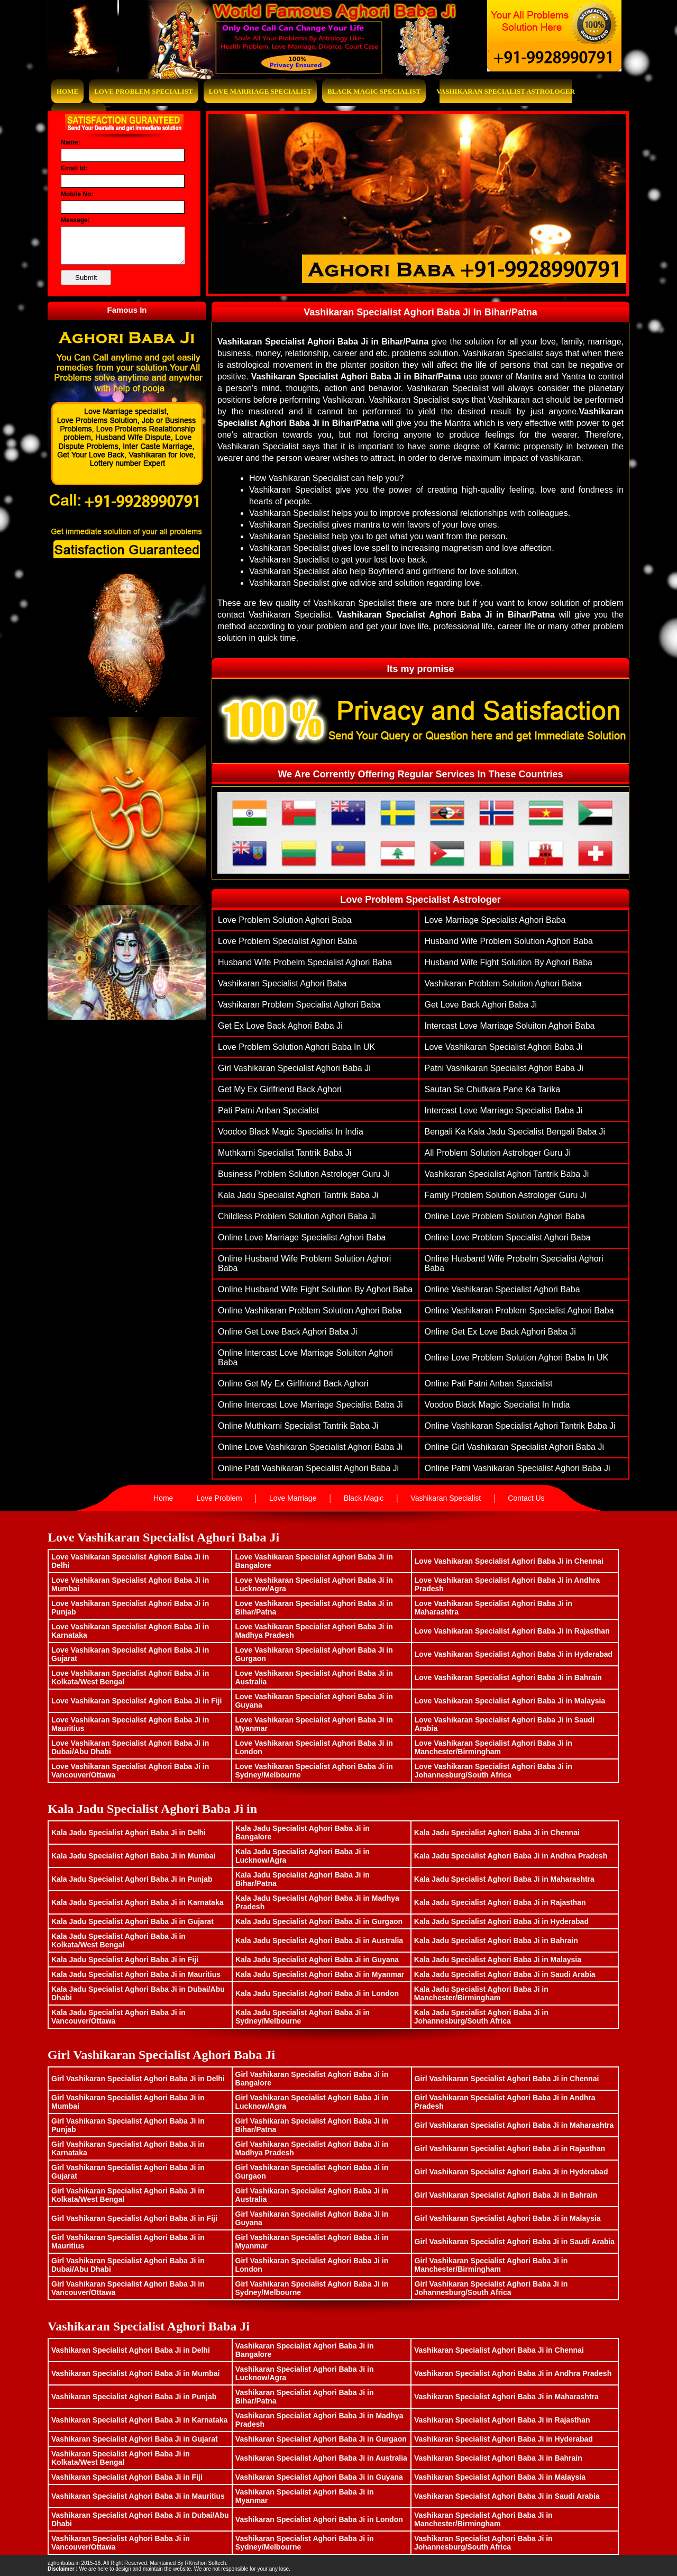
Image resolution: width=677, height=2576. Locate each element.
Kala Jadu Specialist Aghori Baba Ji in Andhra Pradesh (510, 1856)
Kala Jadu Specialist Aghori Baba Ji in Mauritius (136, 1974)
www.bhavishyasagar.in (256, 2563)
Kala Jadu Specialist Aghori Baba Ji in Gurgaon (318, 1921)
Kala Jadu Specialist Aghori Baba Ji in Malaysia (497, 1959)
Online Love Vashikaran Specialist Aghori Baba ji (310, 1447)
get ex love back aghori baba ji (280, 1025)
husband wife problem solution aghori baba (509, 941)
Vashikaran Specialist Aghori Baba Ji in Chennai (499, 2350)
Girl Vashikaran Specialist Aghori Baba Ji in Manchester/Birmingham (491, 2264)
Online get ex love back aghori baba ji (500, 1331)
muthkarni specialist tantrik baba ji (284, 1152)
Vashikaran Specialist (445, 1498)
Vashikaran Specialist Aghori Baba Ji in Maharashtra (506, 2396)
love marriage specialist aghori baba (495, 919)
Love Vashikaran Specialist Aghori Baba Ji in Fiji (136, 1701)
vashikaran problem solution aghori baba (503, 983)
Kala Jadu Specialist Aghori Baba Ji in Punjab (131, 1879)
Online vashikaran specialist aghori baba (502, 1289)
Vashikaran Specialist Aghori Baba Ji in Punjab (133, 2396)
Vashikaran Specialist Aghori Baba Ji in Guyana (319, 2477)
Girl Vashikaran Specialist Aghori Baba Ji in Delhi (138, 2078)
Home (67, 91)
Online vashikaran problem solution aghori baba (309, 1310)
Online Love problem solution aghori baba (505, 1216)
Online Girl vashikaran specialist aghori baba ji (514, 1447)
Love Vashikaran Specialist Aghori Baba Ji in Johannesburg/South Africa (493, 1770)
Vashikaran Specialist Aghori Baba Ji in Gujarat (134, 2439)
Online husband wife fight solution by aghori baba (315, 1289)
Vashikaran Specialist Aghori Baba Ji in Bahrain (498, 2458)
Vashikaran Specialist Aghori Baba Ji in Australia (321, 2458)
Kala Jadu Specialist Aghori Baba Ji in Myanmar (319, 1974)
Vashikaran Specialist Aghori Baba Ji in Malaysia (499, 2477)
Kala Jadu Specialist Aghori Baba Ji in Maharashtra (504, 1879)
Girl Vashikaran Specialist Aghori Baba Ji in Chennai (507, 2078)
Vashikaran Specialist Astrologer (505, 91)
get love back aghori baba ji (481, 1004)
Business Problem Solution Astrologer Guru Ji (303, 1173)
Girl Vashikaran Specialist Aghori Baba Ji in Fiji (134, 2218)
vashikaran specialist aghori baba (282, 983)
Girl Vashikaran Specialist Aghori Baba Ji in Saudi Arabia (515, 2241)
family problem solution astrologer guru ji (506, 1195)
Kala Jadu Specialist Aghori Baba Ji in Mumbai (133, 1856)
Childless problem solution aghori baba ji (297, 1216)
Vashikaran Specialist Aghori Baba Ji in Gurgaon (321, 2439)
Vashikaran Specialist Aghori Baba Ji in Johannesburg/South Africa (483, 2542)
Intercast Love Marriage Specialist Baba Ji (504, 1110)
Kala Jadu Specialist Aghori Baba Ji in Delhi (128, 1832)
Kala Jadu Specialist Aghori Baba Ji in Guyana (317, 1959)
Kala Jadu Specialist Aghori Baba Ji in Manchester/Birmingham (481, 1993)
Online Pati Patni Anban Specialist (489, 1383)
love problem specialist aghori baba (287, 941)
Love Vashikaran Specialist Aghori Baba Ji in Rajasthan (512, 1631)
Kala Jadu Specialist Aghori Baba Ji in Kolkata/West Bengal (118, 1940)
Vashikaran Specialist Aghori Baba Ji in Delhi (130, 2350)
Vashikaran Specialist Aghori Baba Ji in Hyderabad (503, 2439)
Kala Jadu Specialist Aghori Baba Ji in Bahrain (496, 1940)
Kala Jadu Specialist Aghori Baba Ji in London (317, 1993)
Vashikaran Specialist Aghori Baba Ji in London (319, 2519)
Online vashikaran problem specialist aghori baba (519, 1310)
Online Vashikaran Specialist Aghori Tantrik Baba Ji (520, 1425)
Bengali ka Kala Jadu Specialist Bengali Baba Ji (515, 1131)
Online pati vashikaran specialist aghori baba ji (308, 1468)
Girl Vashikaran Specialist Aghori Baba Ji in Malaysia (508, 2218)
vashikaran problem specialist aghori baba (299, 1004)
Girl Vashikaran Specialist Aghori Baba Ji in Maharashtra (514, 2125)
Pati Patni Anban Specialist (268, 1110)
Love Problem (219, 1498)
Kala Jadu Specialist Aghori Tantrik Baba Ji (298, 1195)
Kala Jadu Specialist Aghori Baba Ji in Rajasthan (500, 1902)
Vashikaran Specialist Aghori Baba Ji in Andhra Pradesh (512, 2373)
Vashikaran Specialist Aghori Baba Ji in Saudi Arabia (507, 2496)
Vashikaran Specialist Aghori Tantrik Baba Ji (507, 1173)
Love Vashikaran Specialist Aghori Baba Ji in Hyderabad (514, 1654)
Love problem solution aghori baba (285, 919)
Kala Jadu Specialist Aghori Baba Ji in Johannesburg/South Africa (481, 2016)
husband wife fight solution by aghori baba (509, 962)
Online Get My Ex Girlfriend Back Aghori (293, 1383)
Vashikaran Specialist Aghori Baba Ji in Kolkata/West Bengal (120, 2458)
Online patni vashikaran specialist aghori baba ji (517, 1468)
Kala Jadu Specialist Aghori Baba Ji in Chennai (497, 1832)
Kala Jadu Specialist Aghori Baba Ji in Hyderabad (501, 1921)
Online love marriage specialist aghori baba (302, 1237)
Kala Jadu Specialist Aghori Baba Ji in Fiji (124, 1959)
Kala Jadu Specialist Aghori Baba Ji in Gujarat (132, 1921)
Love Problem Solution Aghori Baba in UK (296, 1046)
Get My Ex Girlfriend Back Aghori (280, 1089)
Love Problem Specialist (143, 91)
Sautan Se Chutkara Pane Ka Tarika (493, 1089)
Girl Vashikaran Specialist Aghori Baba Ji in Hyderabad (511, 2171)
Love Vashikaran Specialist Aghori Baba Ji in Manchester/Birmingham (493, 1747)
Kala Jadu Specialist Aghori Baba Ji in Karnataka (137, 1902)
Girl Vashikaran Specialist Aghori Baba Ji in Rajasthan (510, 2148)
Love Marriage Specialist (260, 91)
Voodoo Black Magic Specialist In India (290, 1131)
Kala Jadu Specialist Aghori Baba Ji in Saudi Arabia (505, 1974)
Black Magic (363, 1498)
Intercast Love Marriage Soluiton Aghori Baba (510, 1025)
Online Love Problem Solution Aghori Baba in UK (517, 1357)
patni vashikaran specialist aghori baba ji (504, 1068)
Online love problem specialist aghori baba (508, 1237)
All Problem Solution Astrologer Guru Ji (498, 1152)
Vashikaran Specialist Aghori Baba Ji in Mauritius (138, 2496)
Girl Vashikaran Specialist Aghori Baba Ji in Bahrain (506, 2195)
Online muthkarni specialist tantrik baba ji (298, 1425)
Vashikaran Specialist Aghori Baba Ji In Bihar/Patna (420, 312)
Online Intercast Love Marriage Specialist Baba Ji (310, 1404)
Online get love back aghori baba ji (287, 1331)
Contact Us (526, 1498)
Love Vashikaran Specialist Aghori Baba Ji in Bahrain (508, 1677)
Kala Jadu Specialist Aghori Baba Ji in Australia (319, 1940)
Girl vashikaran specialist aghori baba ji (294, 1068)
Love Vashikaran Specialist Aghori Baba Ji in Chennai (509, 1561)
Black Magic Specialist (373, 91)
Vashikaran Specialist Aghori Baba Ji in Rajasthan (502, 2420)
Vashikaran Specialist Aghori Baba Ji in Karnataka (139, 2420)
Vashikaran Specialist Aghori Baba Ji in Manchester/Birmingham (483, 2519)
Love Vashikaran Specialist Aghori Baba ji (504, 1046)
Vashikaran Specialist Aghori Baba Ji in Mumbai (135, 2373)
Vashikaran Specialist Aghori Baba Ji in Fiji (127, 2477)
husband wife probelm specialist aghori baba (305, 962)
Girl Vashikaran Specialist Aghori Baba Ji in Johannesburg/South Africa (491, 2288)
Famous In (127, 309)
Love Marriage (293, 1498)
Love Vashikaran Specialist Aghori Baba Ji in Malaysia (510, 1701)
